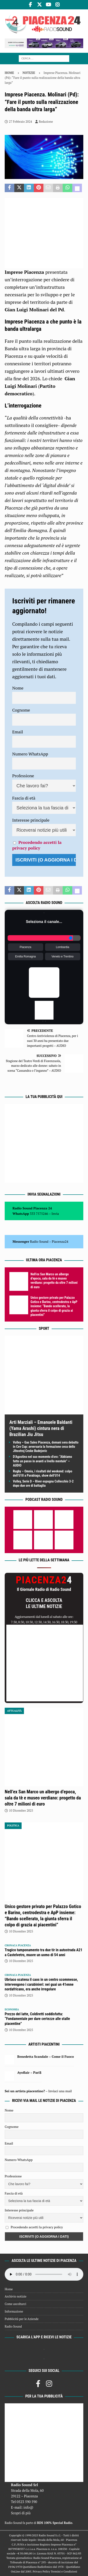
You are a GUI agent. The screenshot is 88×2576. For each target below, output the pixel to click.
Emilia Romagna (25, 956)
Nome (17, 688)
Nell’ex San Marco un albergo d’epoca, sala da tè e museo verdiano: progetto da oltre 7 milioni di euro (43, 1798)
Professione (23, 775)
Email (17, 732)
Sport (44, 1328)
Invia (55, 1213)
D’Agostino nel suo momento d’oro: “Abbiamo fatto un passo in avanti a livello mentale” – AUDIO (42, 1461)
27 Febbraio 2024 (20, 121)
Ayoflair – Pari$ (29, 2072)
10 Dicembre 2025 (21, 1810)
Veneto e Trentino (62, 956)
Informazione (14, 2311)
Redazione (46, 121)
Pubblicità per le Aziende (21, 2319)
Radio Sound (39, 1241)
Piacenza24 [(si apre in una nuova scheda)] (60, 1241)
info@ (28, 2507)
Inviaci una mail (60, 2091)
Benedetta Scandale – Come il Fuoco (45, 2056)
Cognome (21, 710)
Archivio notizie (16, 2296)
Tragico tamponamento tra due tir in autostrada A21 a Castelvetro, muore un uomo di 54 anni (43, 1952)
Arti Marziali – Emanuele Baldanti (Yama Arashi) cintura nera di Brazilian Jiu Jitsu (40, 1428)
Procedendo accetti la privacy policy (36, 845)
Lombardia (62, 947)
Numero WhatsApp (30, 754)
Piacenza (25, 947)
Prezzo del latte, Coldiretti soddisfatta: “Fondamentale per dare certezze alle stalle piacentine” (37, 2019)
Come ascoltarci (15, 2304)
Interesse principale (31, 820)
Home (9, 2289)
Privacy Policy (41, 2571)
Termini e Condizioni (64, 2571)
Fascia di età (23, 798)
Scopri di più (21, 2513)
